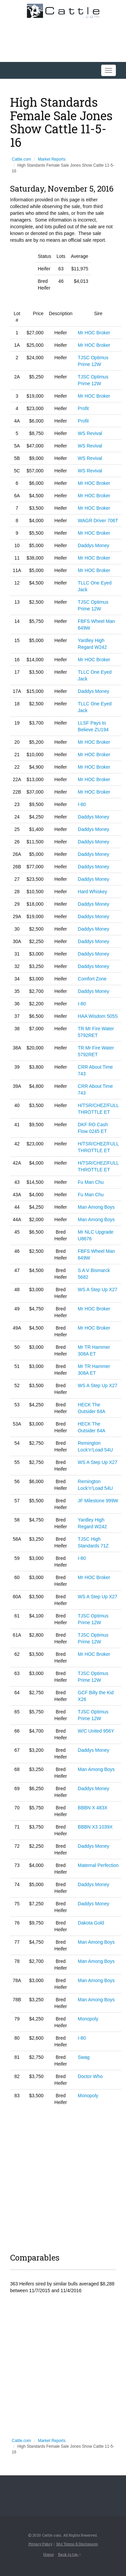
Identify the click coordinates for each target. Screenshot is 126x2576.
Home (48, 2554)
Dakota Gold (91, 1923)
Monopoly (88, 2018)
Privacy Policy (40, 2543)
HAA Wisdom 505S (98, 1016)
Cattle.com (21, 159)
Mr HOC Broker (94, 332)
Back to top (69, 2554)
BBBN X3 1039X (95, 1827)
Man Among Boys (96, 1207)
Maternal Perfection (98, 1865)
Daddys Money (93, 545)
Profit (83, 408)
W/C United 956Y (96, 1731)
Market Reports (52, 159)
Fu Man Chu (91, 1182)
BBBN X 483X (93, 1807)
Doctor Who (90, 2076)
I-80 (82, 804)
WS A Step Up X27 (98, 1289)
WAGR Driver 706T (98, 520)
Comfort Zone (92, 978)
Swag (84, 2057)
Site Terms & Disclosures (77, 2543)
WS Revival (90, 433)
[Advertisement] (63, 2178)
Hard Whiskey (92, 891)
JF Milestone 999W (98, 1500)
